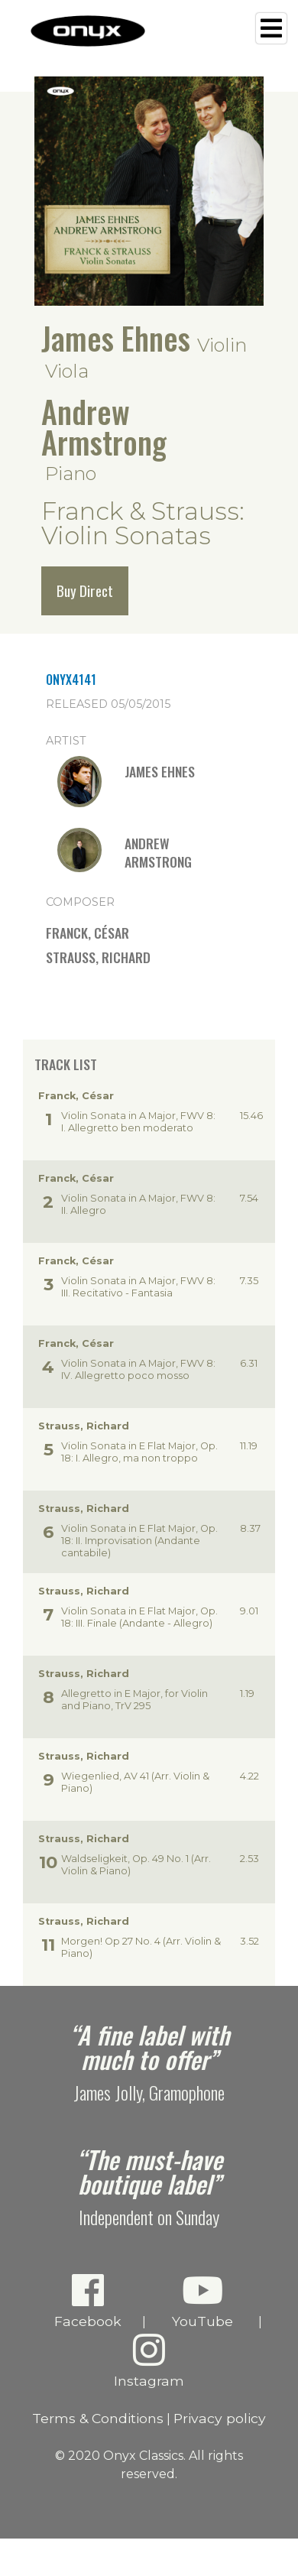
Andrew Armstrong (104, 426)
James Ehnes (115, 338)
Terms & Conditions (98, 2418)
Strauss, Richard (98, 957)
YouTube (202, 2300)
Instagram (149, 2360)
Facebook (87, 2300)
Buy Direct (85, 590)
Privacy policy (219, 2418)
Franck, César (87, 932)
